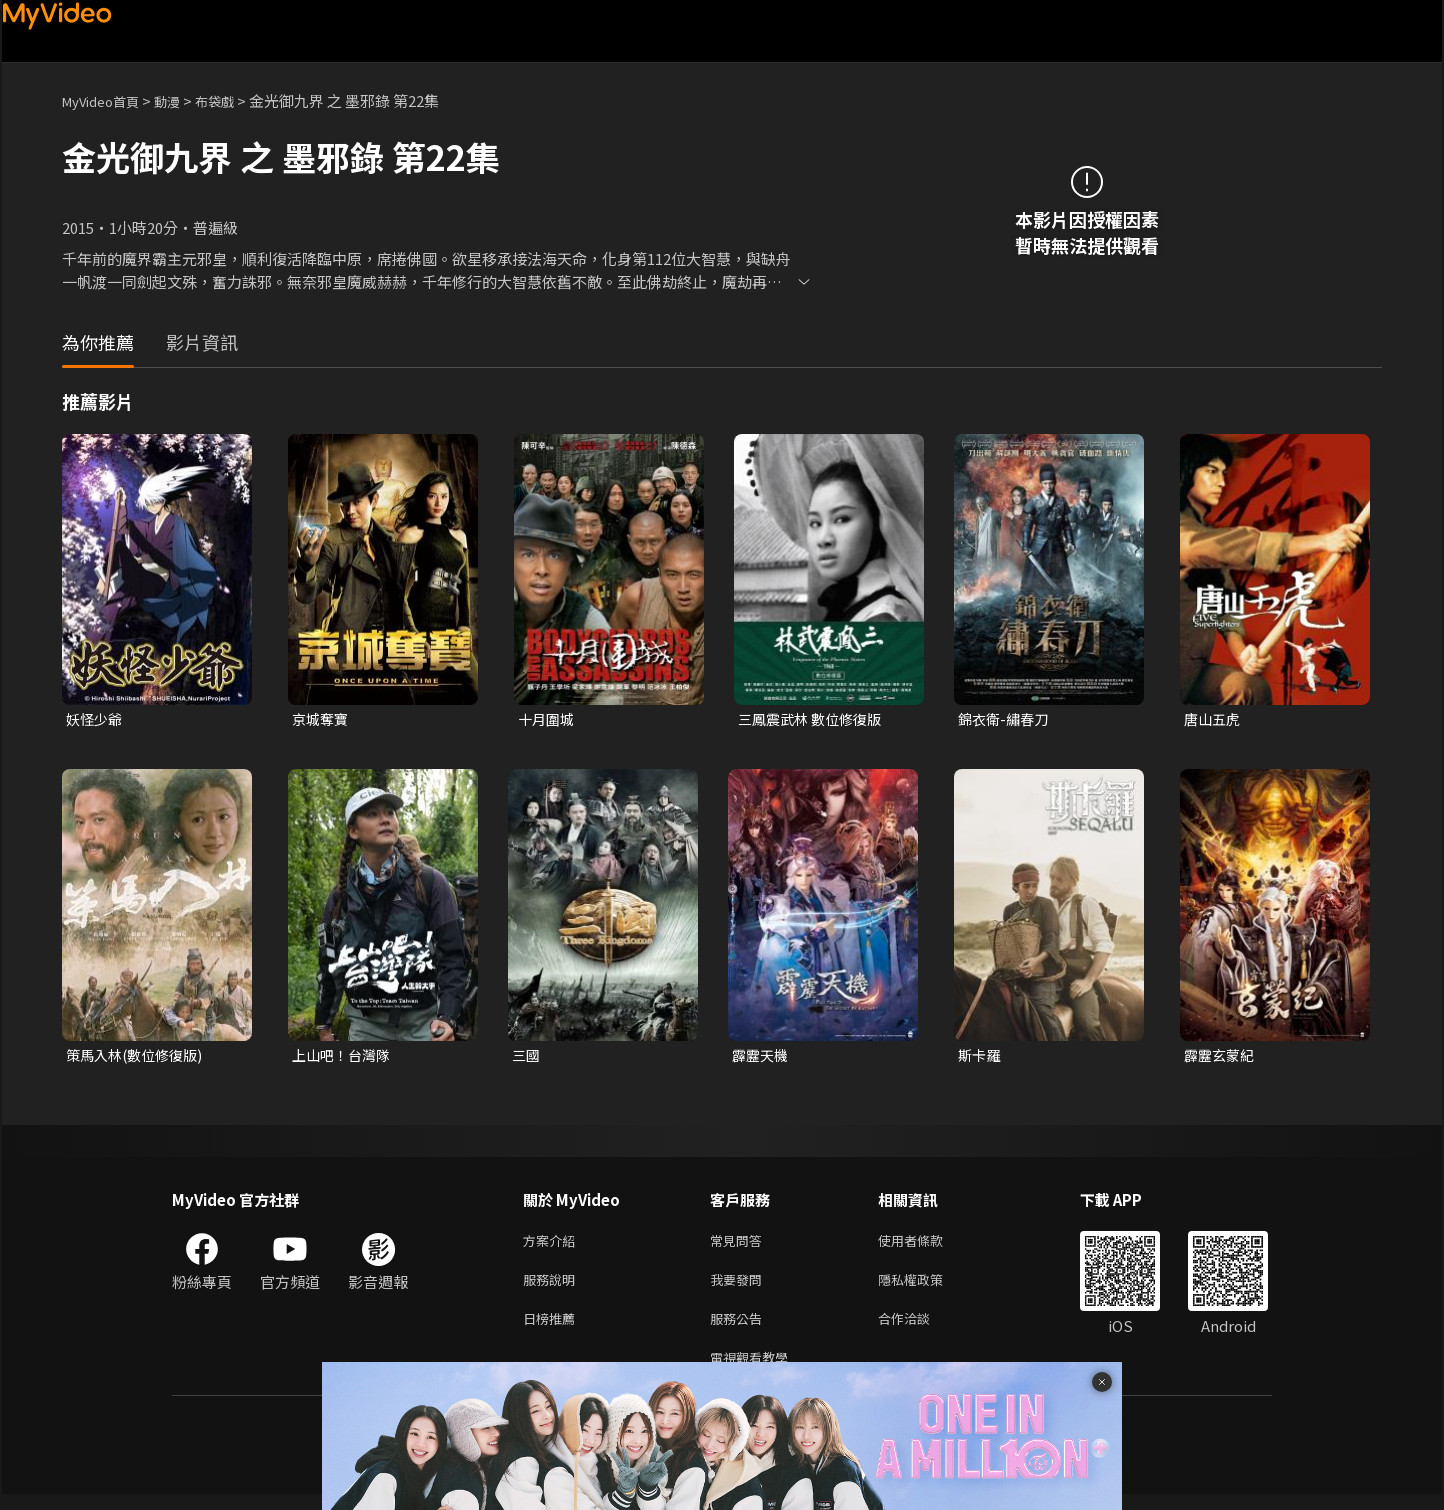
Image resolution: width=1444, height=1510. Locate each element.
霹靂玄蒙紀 (1221, 1057)
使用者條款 (927, 1245)
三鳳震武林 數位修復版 (814, 719)
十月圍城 (548, 719)
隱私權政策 (927, 1287)
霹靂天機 (762, 1057)
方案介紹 (553, 1245)
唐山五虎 (1214, 719)
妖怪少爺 (96, 719)
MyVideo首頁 (107, 100)
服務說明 (553, 1287)
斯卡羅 (980, 1057)
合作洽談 (920, 1329)
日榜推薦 (553, 1329)
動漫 (183, 100)
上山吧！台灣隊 (344, 1057)
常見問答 (740, 1245)
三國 (527, 1057)
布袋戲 (235, 100)
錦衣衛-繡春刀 (1006, 719)
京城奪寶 (322, 719)
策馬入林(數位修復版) (139, 1057)
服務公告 (740, 1329)
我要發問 (740, 1287)
